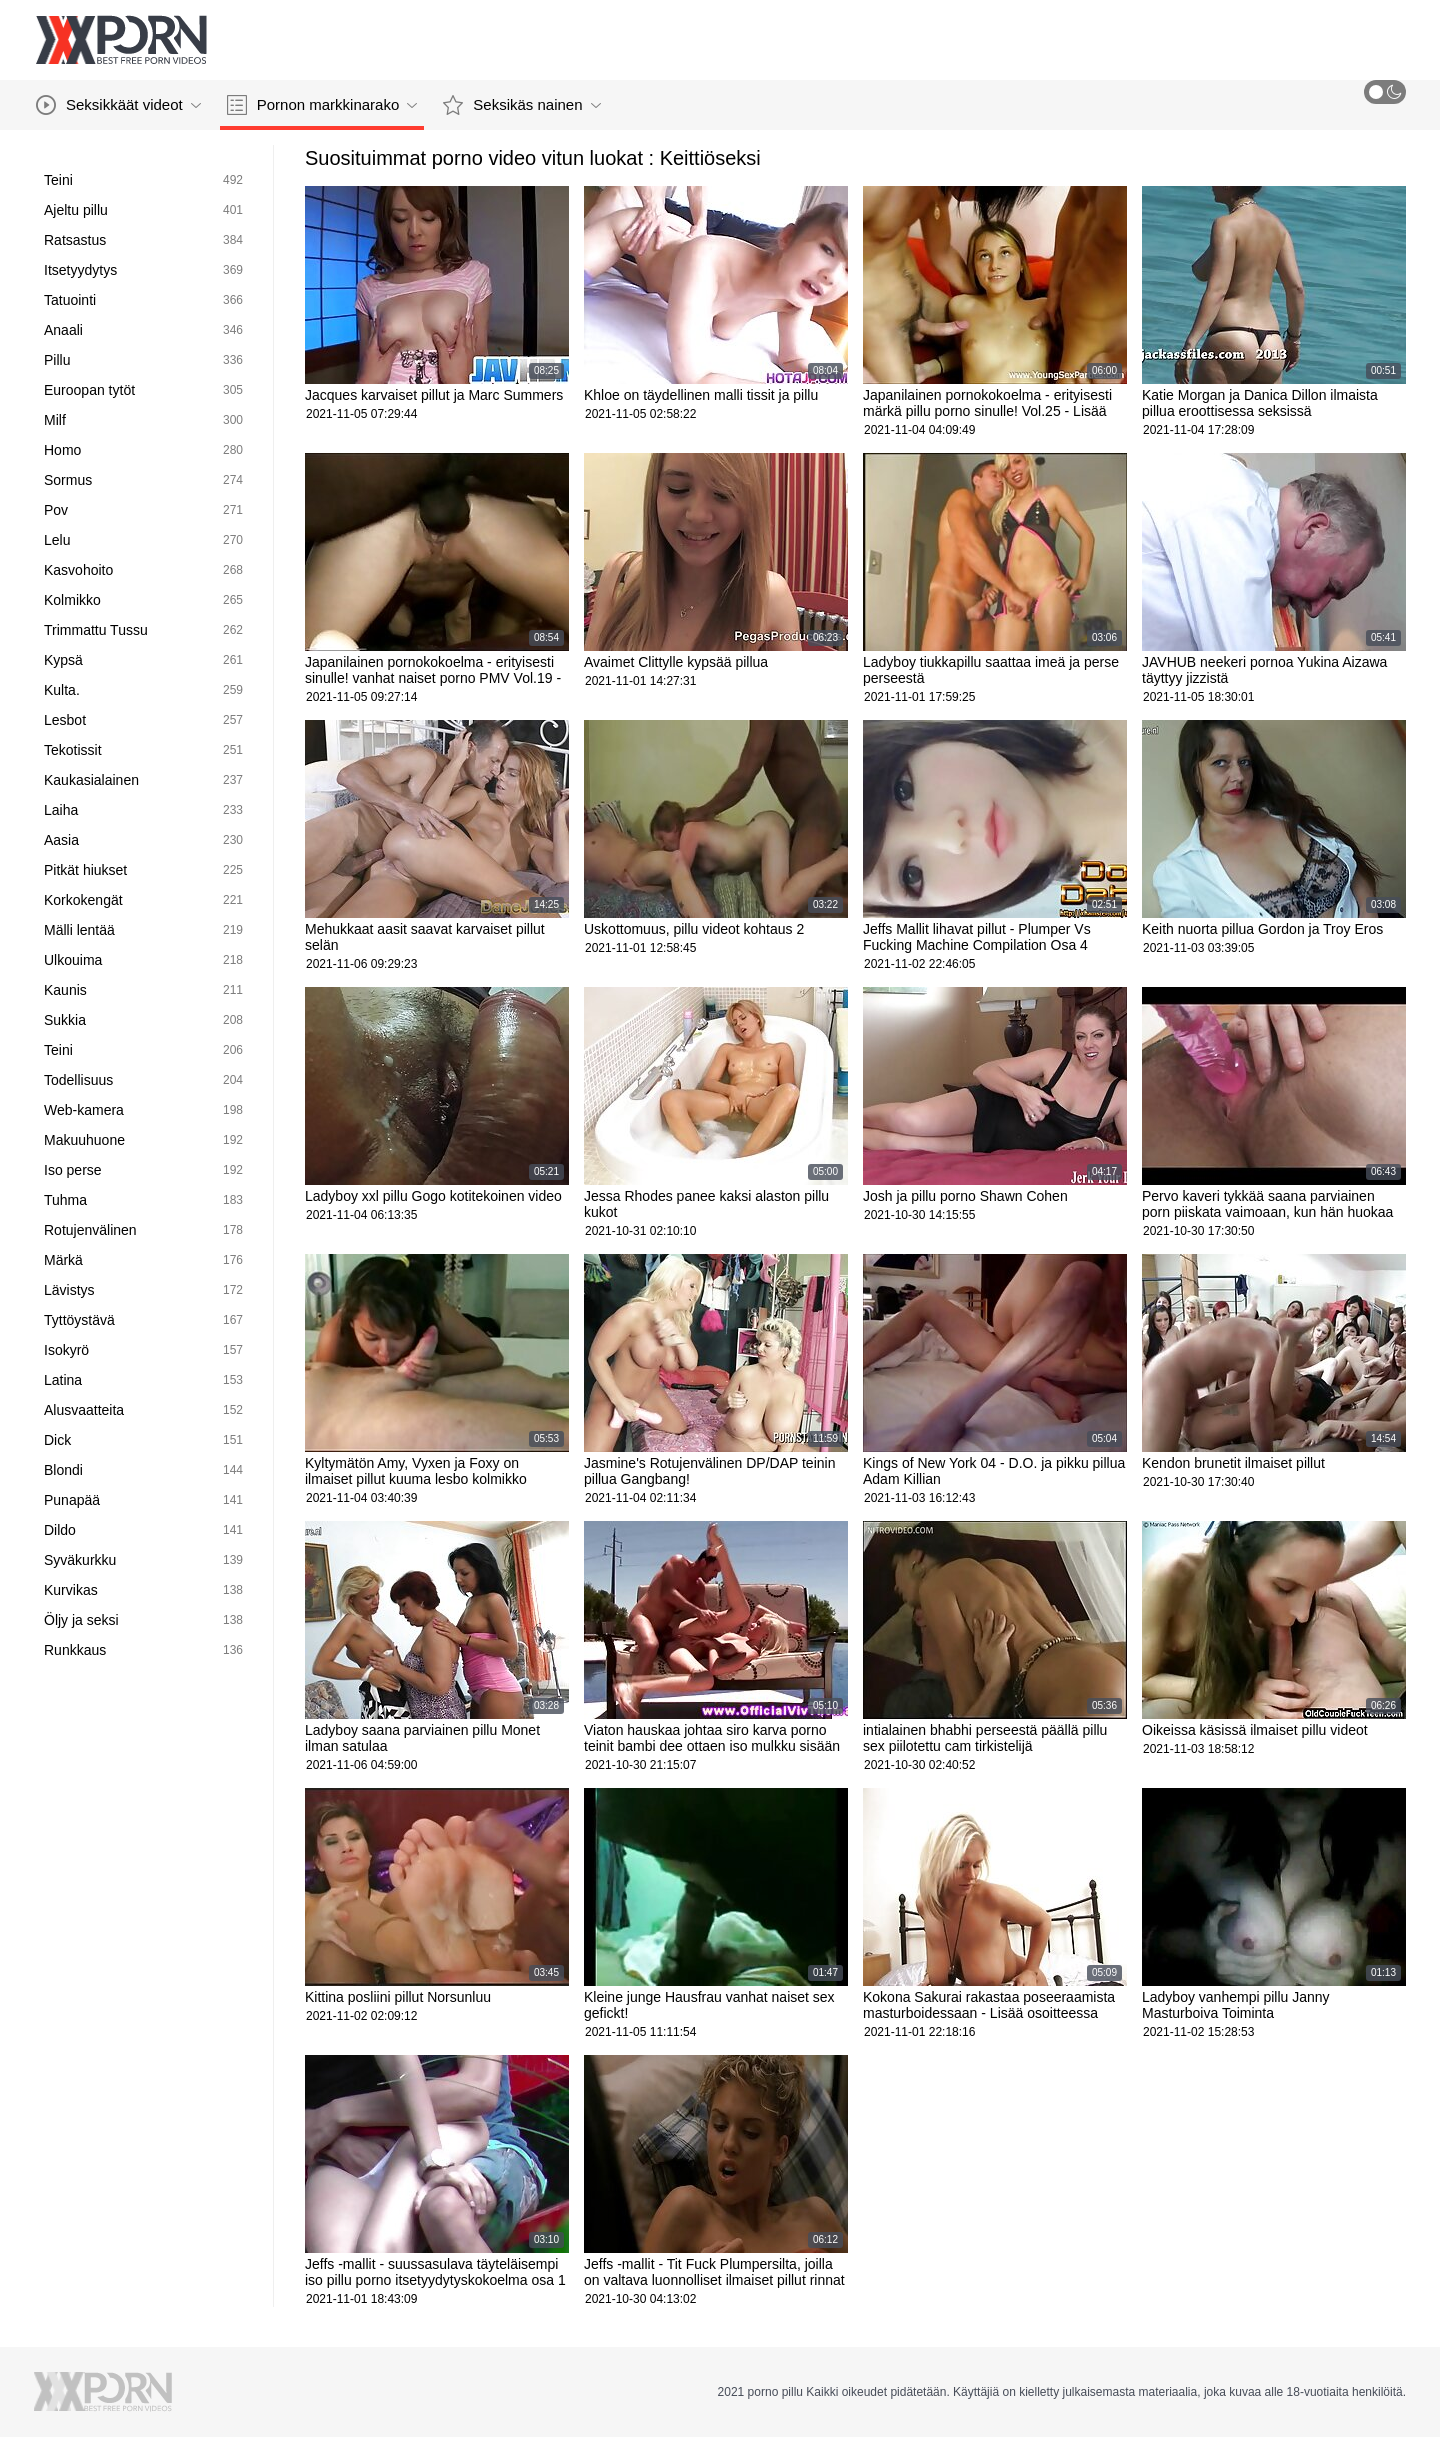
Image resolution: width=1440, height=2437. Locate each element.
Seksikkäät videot (118, 105)
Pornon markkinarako (322, 105)
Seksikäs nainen (521, 105)
